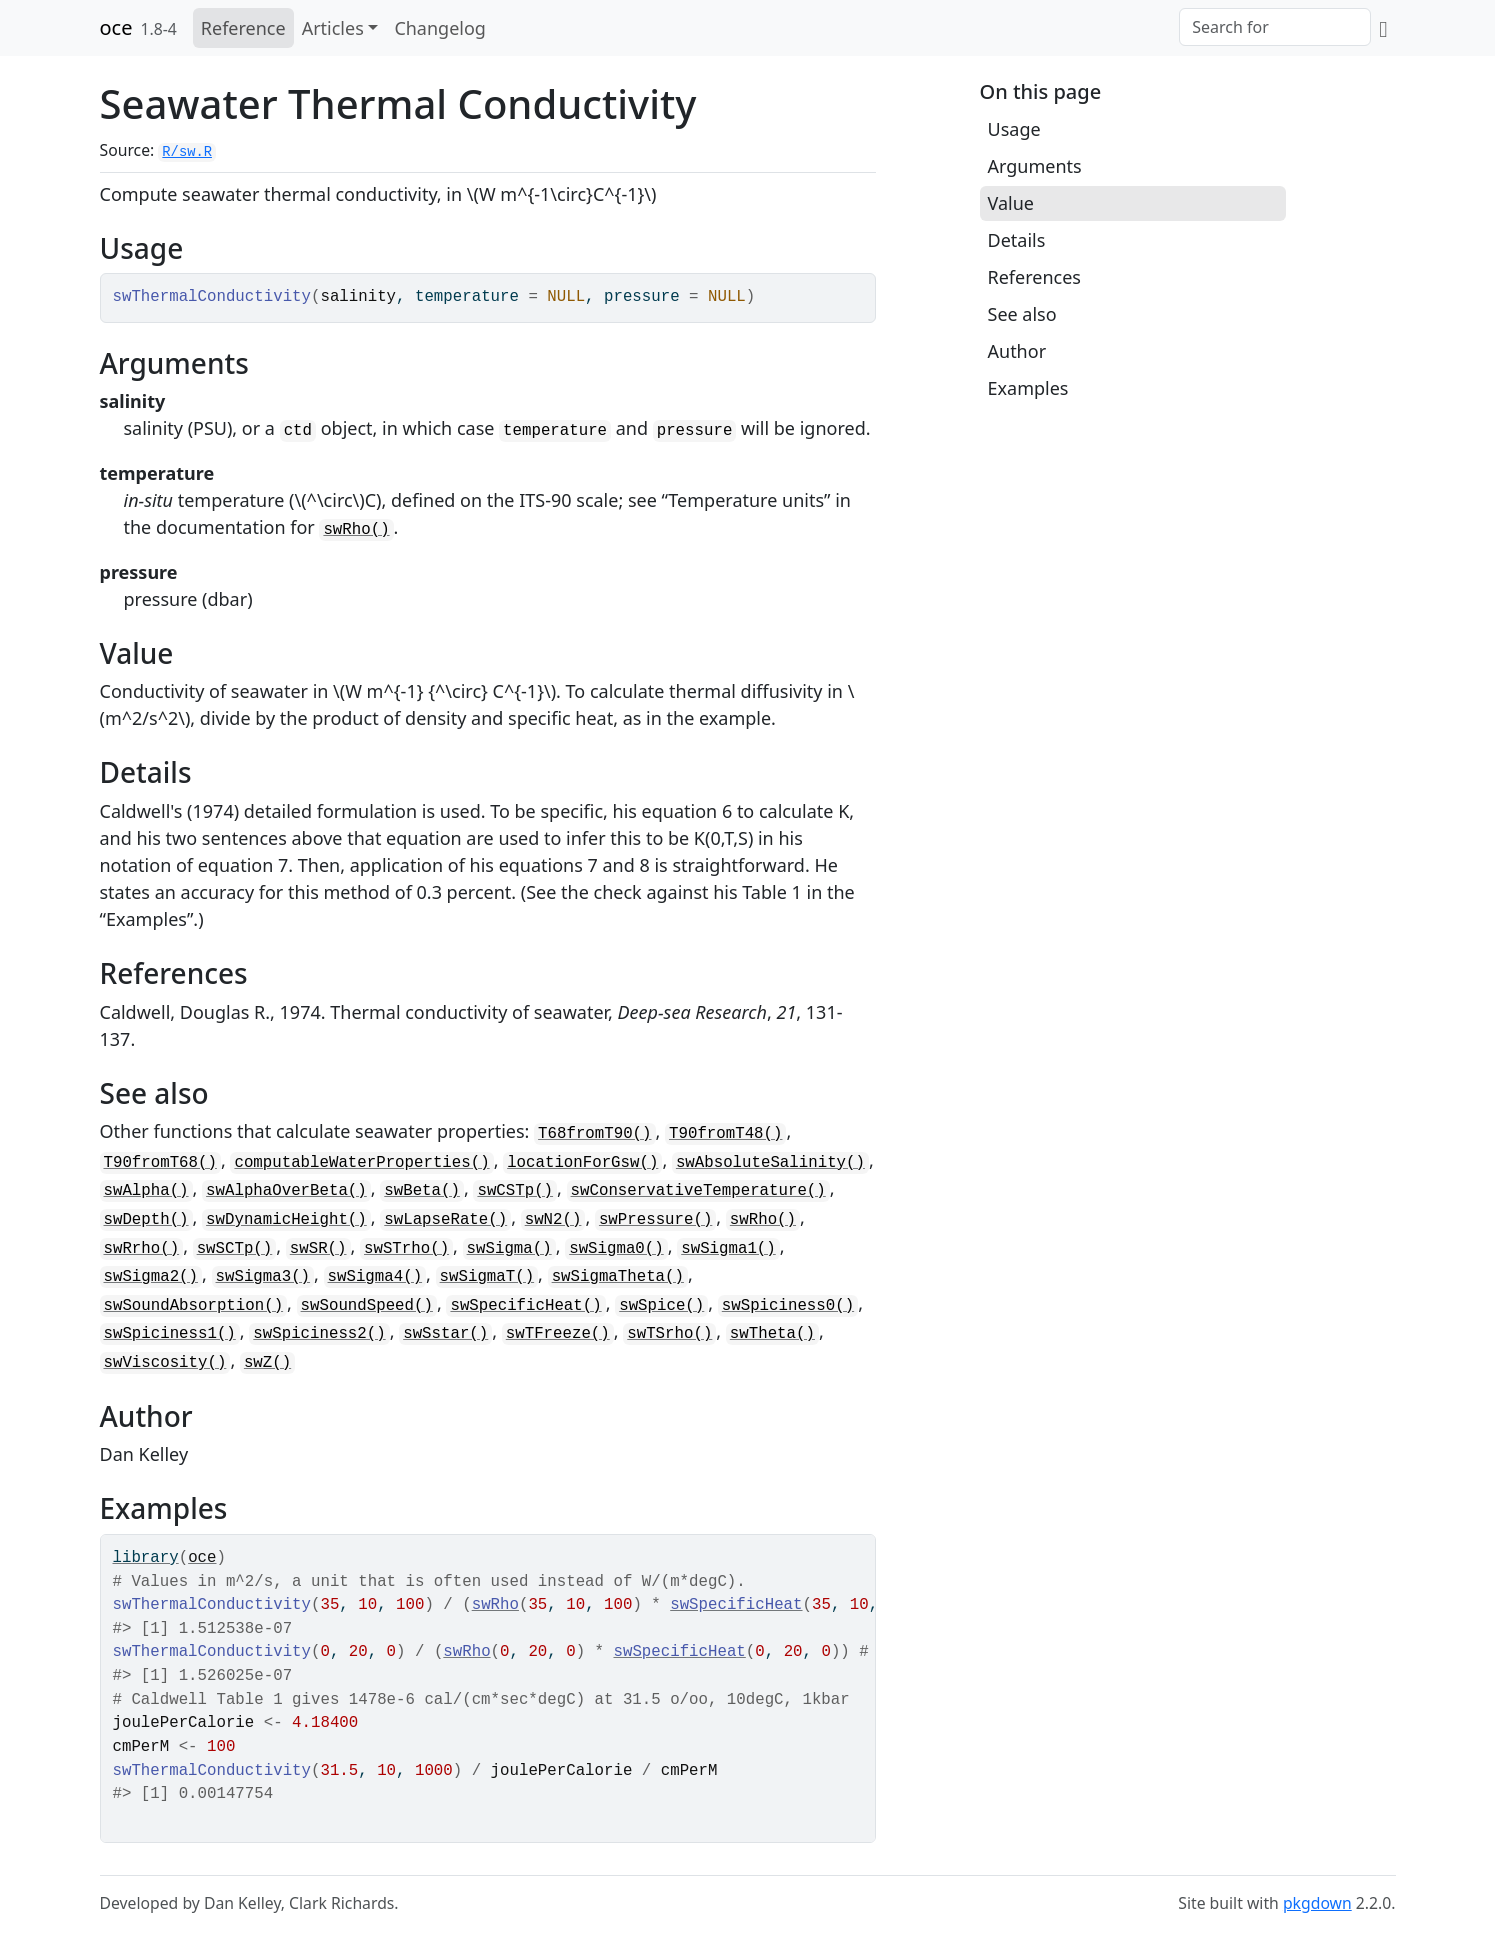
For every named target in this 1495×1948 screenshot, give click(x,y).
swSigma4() (375, 1277)
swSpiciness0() (788, 1306)
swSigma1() (728, 1249)
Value (1011, 203)
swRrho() (142, 1249)
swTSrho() (669, 1334)
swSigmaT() (487, 1277)
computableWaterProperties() (361, 1163)
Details (1017, 240)
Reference (243, 28)
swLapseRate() (445, 1220)
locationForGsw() (582, 1163)
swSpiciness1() (170, 1334)
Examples (1028, 388)
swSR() (318, 1249)
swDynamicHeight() (286, 1220)
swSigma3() (263, 1277)
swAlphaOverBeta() (286, 1191)
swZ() (267, 1363)
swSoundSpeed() (367, 1306)
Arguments (1035, 166)
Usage (1014, 129)
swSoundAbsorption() (194, 1306)
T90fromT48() (725, 1134)
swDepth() (146, 1220)
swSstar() (445, 1334)
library (146, 1558)
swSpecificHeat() (525, 1306)
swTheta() (772, 1334)
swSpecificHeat (736, 1605)
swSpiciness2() (319, 1334)
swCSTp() (515, 1191)
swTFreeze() (558, 1334)
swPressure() (655, 1220)
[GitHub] (1383, 28)
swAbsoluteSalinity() (770, 1163)
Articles (333, 28)
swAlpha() (146, 1191)
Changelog (440, 28)
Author (1017, 351)
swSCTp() (235, 1249)
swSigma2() (151, 1277)
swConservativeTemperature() (698, 1191)
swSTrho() (406, 1249)
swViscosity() (165, 1363)
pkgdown (1317, 1903)
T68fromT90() (594, 1134)
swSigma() (509, 1249)
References (1034, 277)
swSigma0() (616, 1249)
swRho (495, 1605)
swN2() (553, 1220)
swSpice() (661, 1306)
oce (116, 27)
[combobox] (1275, 27)
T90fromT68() (160, 1163)
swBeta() (422, 1191)
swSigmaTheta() (618, 1277)
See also (1022, 314)
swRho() (356, 530)
